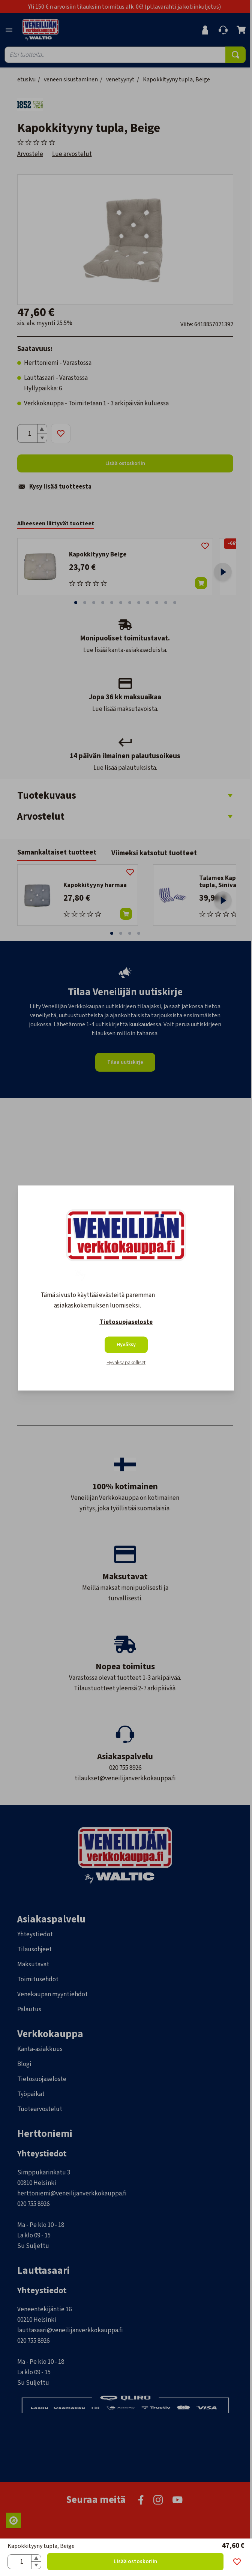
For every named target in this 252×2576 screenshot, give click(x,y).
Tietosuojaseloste (126, 1322)
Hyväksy (126, 1345)
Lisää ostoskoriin (135, 2562)
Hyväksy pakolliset (126, 1363)
